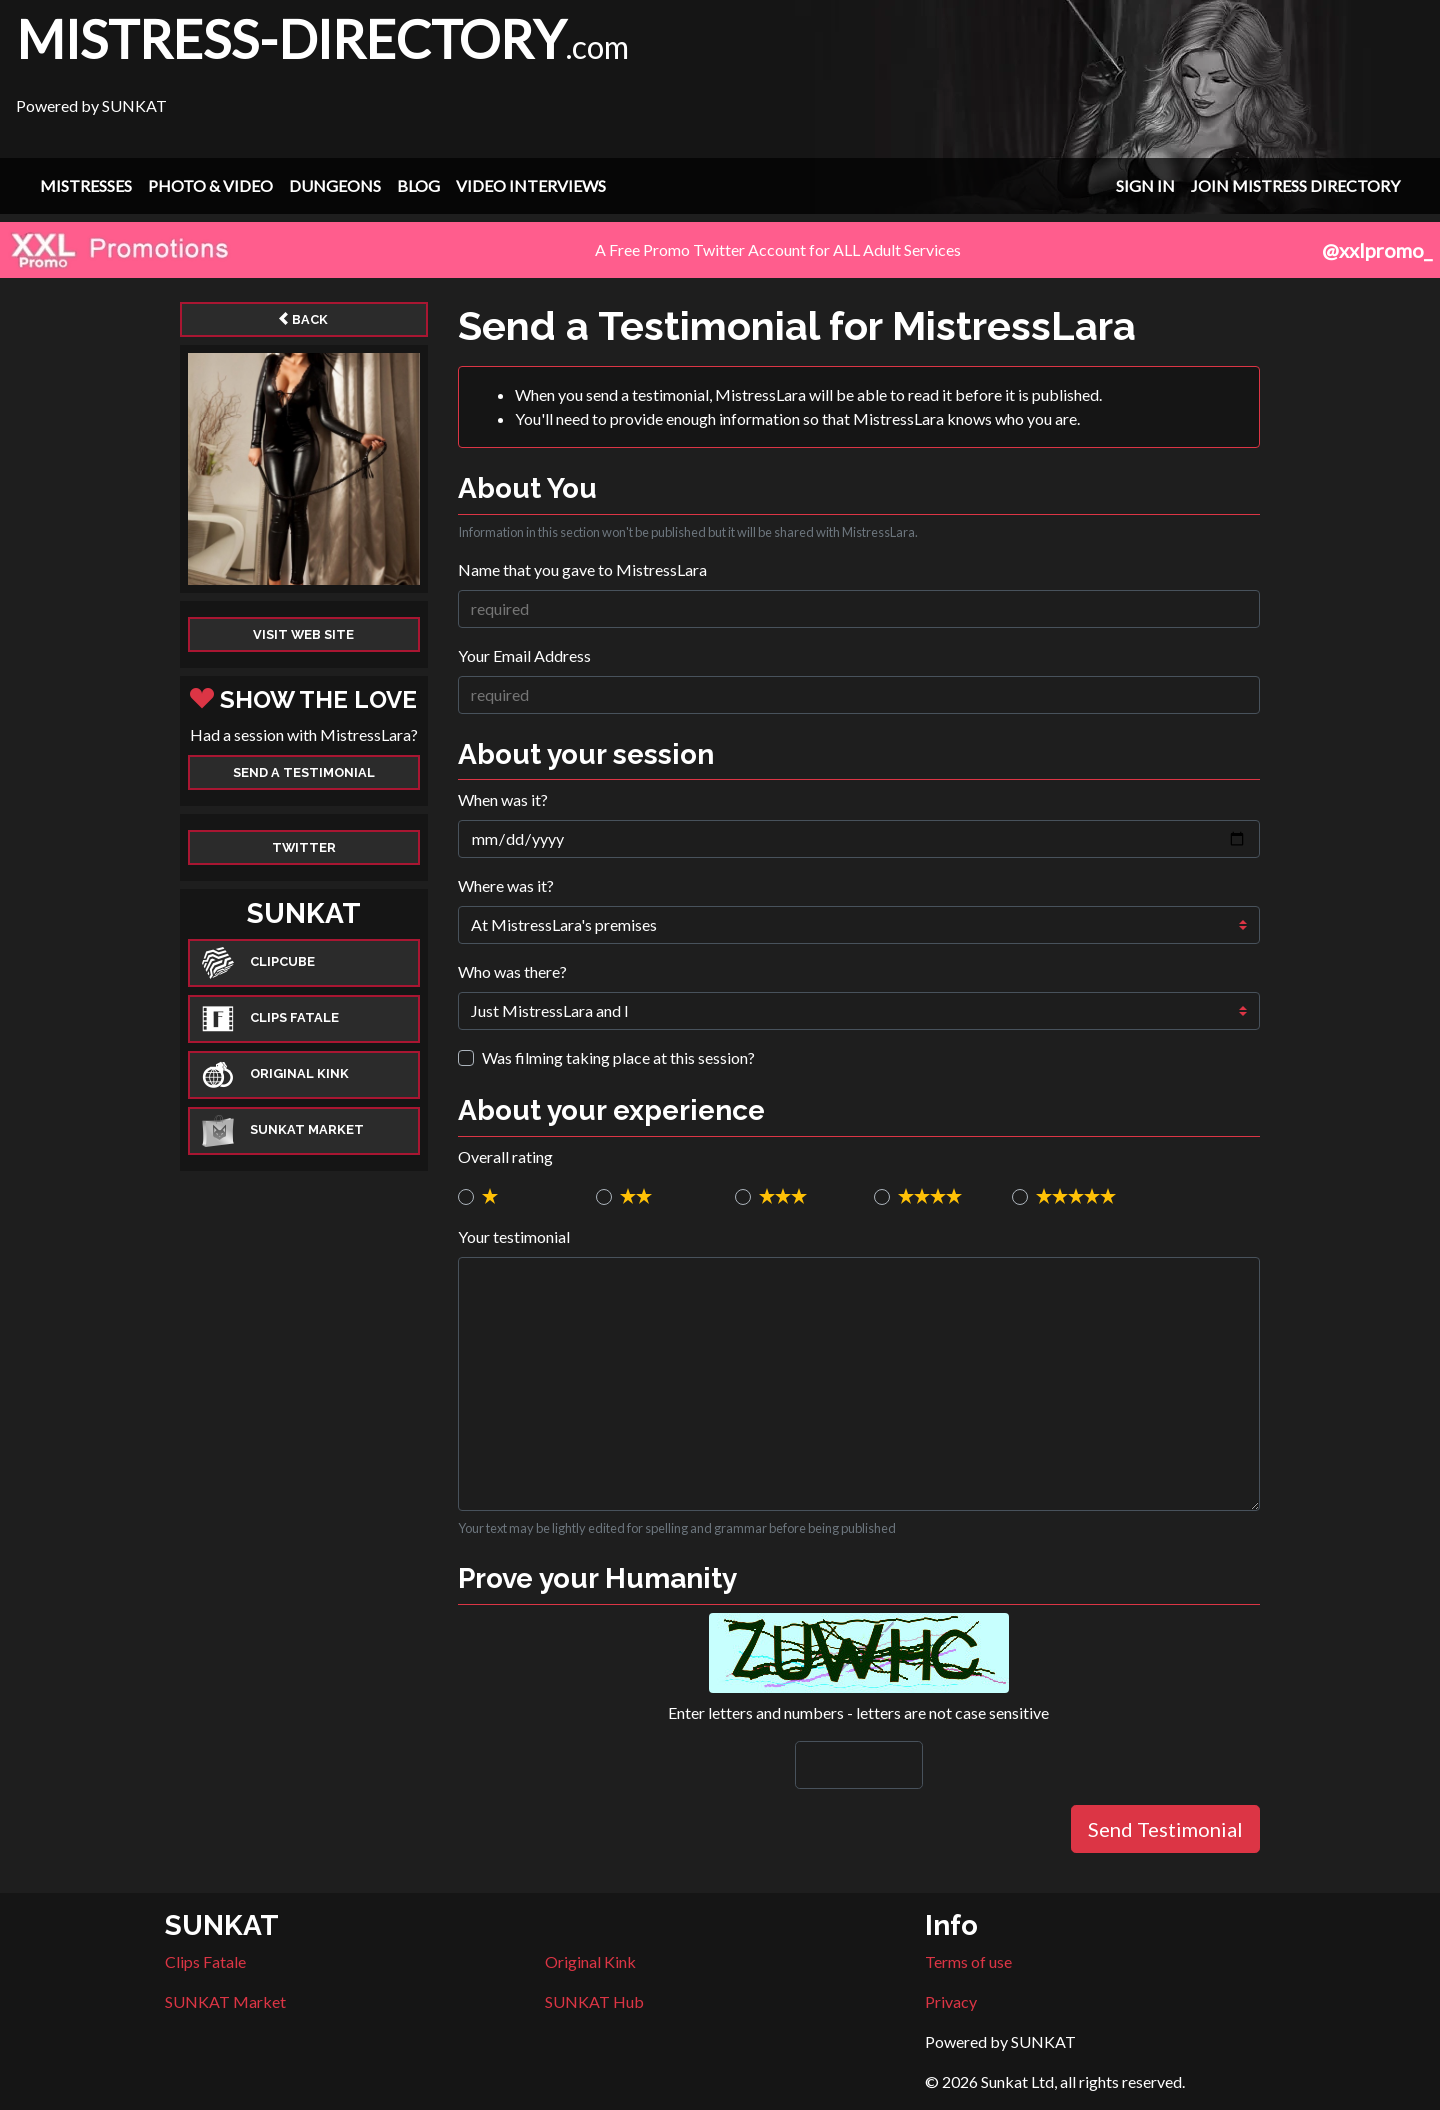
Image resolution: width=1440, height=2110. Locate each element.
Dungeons (335, 185)
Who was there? (512, 971)
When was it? (503, 799)
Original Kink (590, 1961)
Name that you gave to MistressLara (582, 569)
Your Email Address (524, 655)
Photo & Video (210, 185)
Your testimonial (514, 1236)
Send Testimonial (1165, 1829)
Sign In (1145, 185)
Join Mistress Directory (1295, 185)
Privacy (951, 2001)
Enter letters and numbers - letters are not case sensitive (858, 1712)
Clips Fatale (205, 1961)
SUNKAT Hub (594, 2001)
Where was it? (506, 885)
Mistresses (86, 185)
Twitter (304, 847)
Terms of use (968, 1961)
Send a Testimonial (304, 772)
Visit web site (303, 634)
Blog (418, 185)
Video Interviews (531, 185)
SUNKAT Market (225, 2001)
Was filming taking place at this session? (618, 1057)
